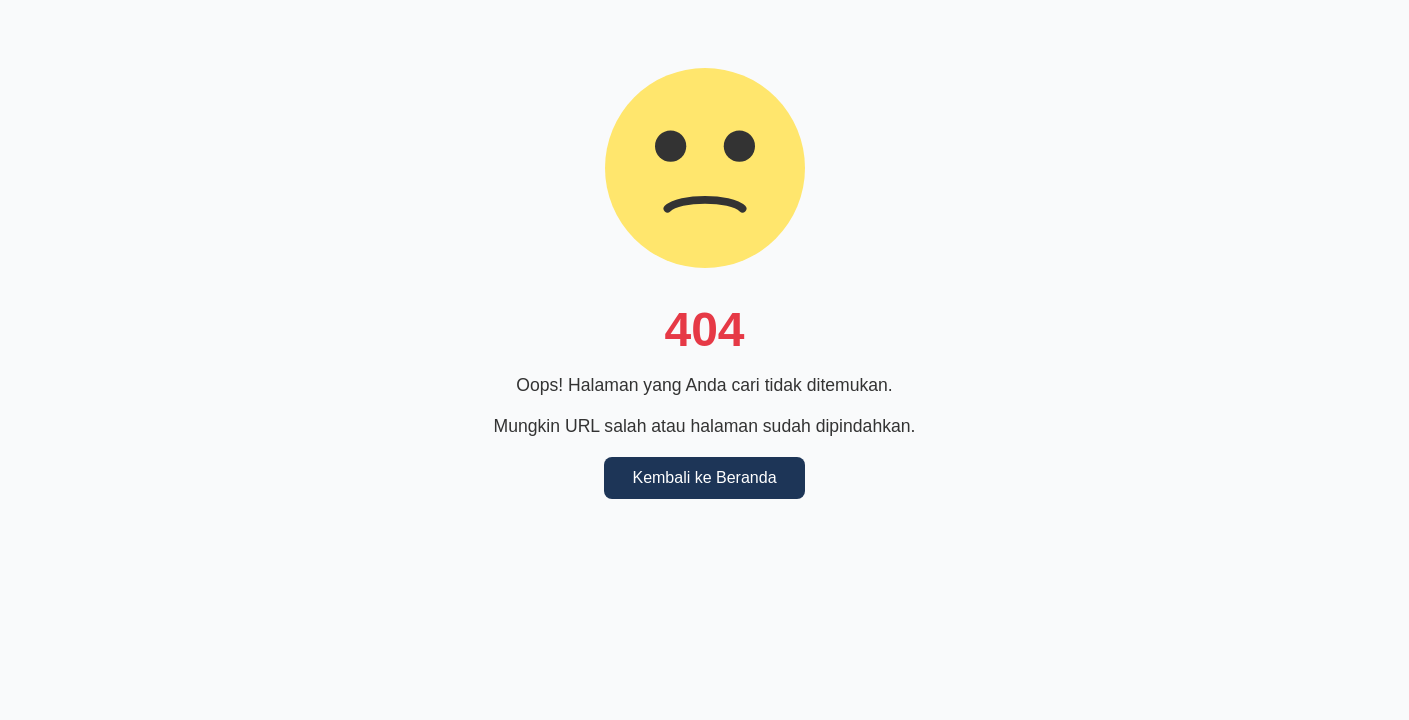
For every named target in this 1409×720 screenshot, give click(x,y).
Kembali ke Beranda (704, 477)
